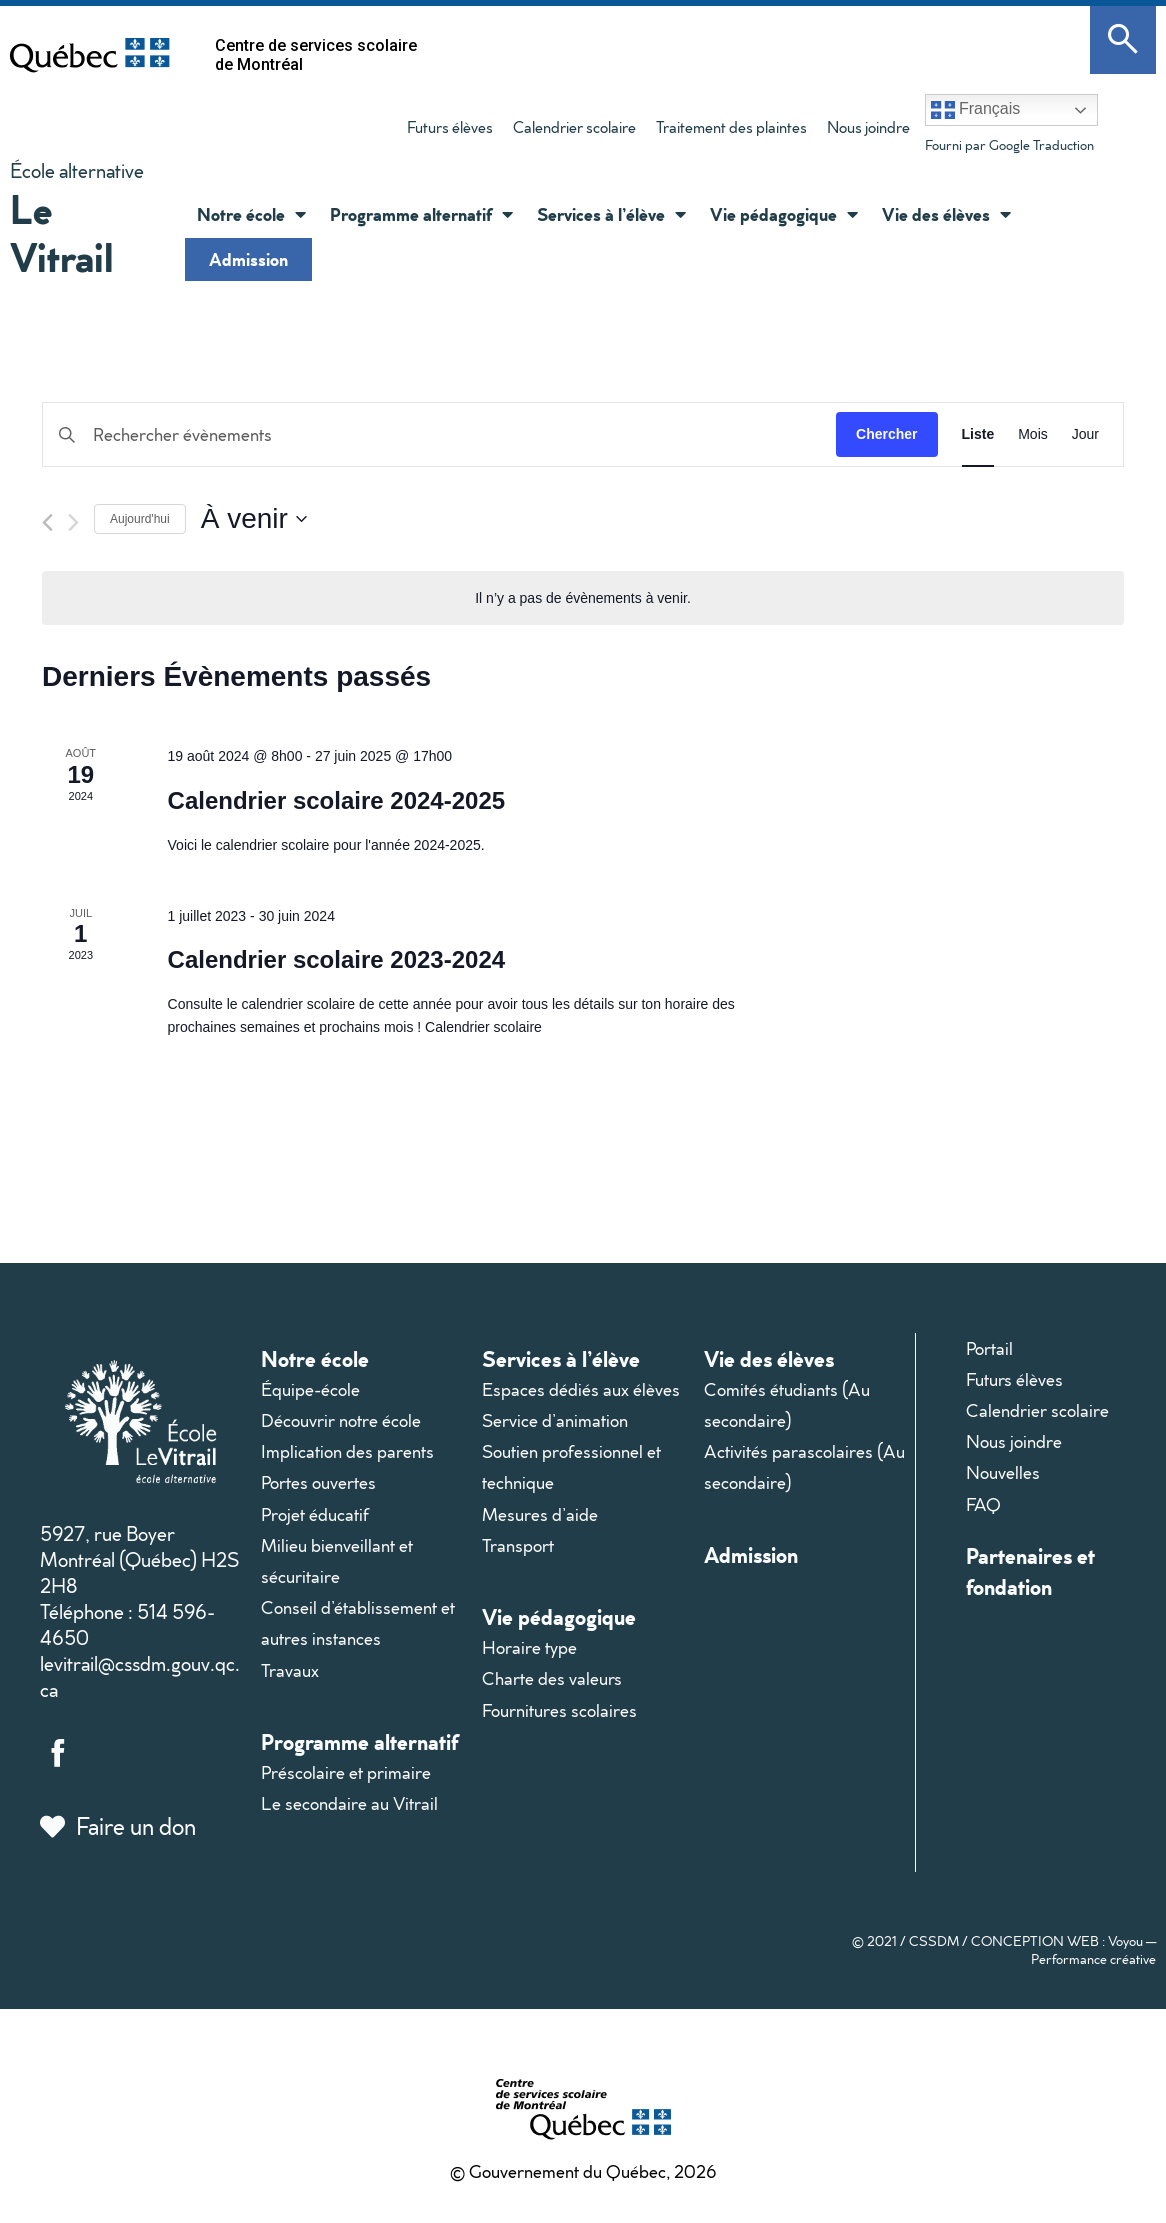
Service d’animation (555, 1420)
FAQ (983, 1504)
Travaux (290, 1670)
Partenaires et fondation (1030, 1571)
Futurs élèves (450, 127)
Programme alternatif (359, 1741)
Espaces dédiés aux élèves (581, 1389)
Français (976, 110)
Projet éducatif (315, 1514)
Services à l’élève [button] (611, 214)
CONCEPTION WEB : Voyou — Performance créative (1063, 1950)
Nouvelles (1003, 1472)
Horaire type (529, 1647)
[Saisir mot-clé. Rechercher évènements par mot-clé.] (439, 434)
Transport (518, 1545)
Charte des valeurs (552, 1678)
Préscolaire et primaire (346, 1772)
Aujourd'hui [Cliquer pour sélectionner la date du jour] (140, 519)
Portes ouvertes (318, 1482)
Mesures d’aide (540, 1514)
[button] (295, 214)
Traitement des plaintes (726, 130)
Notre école (315, 1358)
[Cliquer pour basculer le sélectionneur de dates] (254, 519)
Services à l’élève (561, 1358)
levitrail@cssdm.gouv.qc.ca (140, 1676)
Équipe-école (310, 1389)
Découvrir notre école (341, 1420)
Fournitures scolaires (559, 1710)
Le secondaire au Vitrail (349, 1803)
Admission (248, 259)
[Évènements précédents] (47, 522)
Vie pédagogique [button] (784, 214)
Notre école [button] (251, 214)
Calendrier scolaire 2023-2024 (337, 959)
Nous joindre (868, 127)
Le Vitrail (62, 232)
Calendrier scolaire (574, 127)
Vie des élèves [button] (946, 214)
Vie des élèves (769, 1358)
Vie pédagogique (559, 1616)
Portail (989, 1348)
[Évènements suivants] (73, 522)
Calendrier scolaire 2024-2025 (337, 800)
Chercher (886, 434)
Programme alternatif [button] (421, 214)
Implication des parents (347, 1451)
